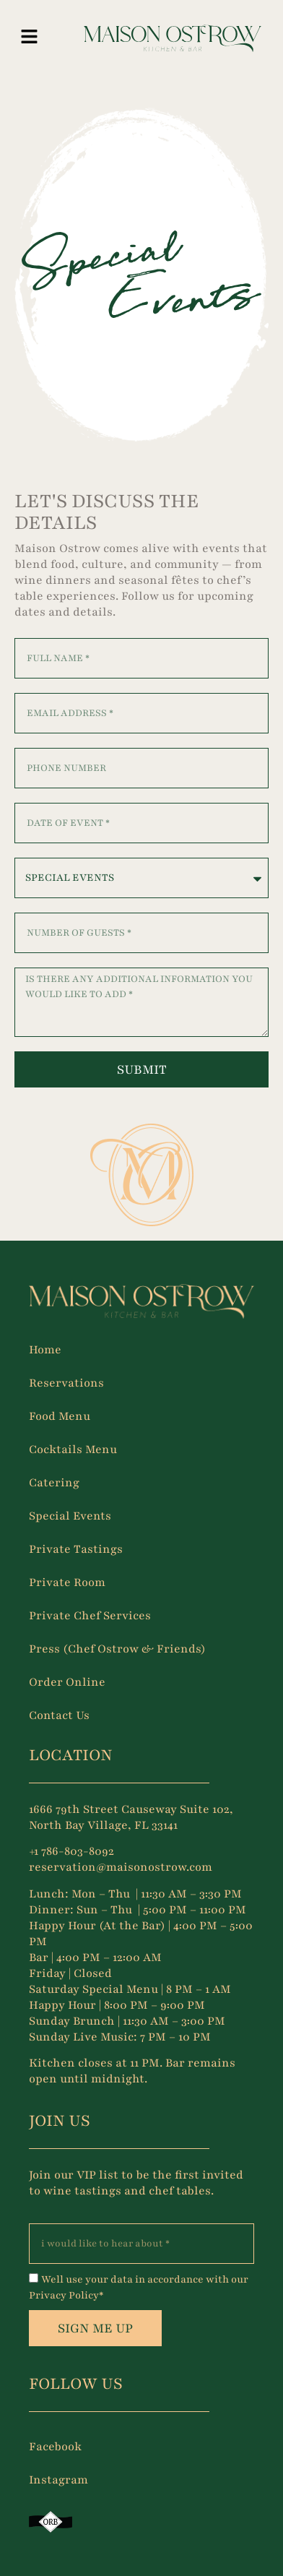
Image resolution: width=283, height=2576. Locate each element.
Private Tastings (76, 1549)
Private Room (67, 1582)
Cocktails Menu (73, 1449)
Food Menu (59, 1416)
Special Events (70, 1516)
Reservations (66, 1383)
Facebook (55, 2447)
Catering (54, 1483)
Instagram (58, 2480)
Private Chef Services (90, 1616)
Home (45, 1350)
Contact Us (59, 1715)
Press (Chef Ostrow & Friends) (117, 1649)
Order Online (67, 1682)
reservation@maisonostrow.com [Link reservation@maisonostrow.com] (120, 1867)
